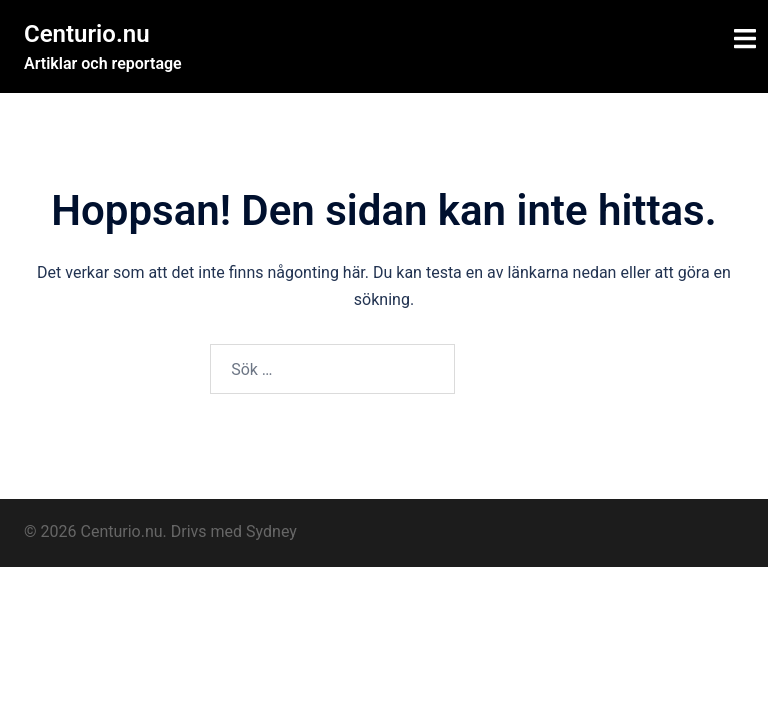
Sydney (271, 531)
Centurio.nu (87, 34)
